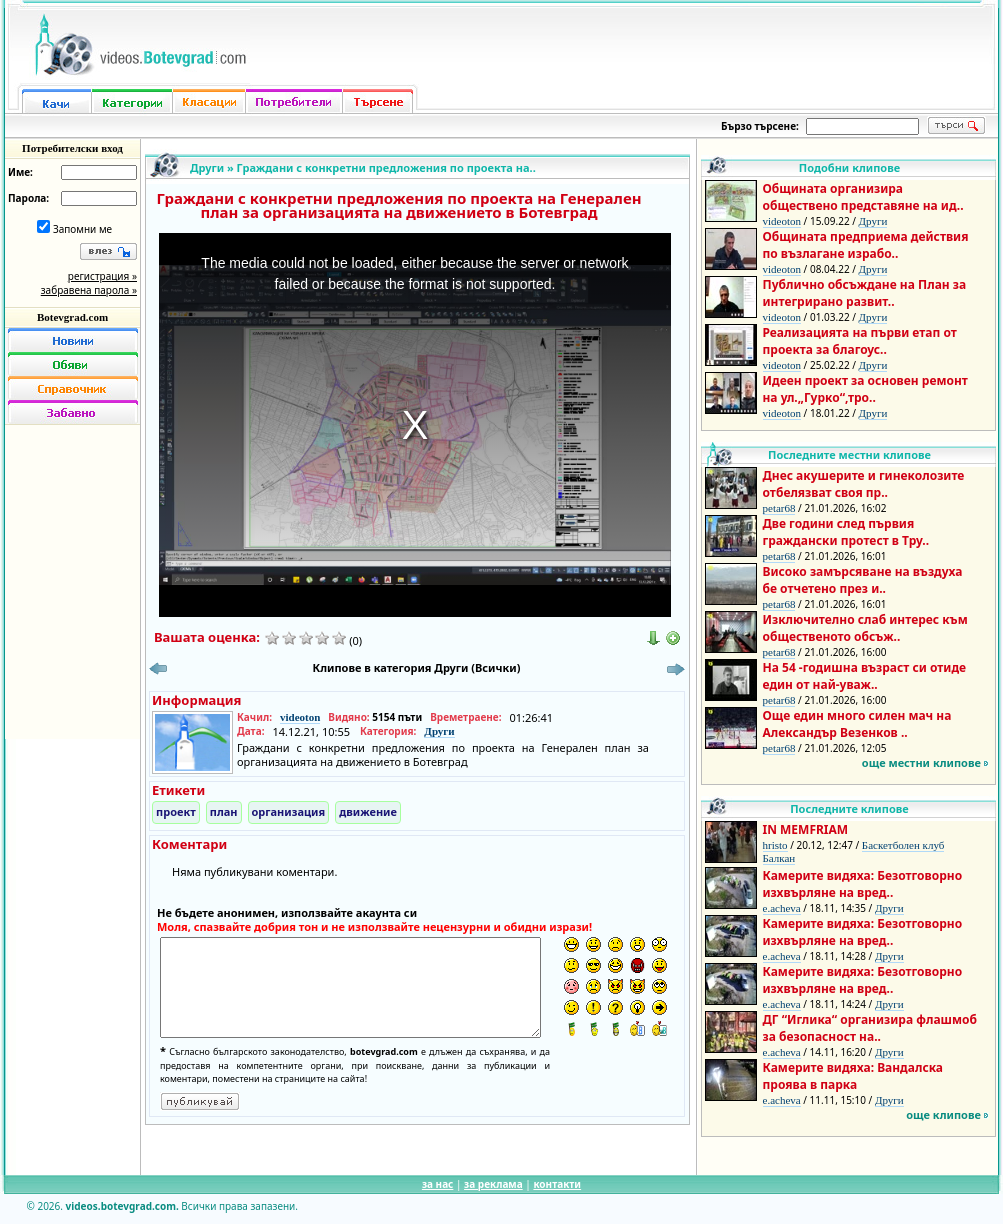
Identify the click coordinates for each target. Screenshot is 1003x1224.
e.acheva (782, 908)
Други (207, 167)
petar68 (779, 508)
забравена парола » (89, 290)
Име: (20, 172)
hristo (775, 845)
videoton (300, 717)
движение (368, 811)
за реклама (493, 1184)
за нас (437, 1184)
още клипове (943, 1114)
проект (176, 811)
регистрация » (102, 276)
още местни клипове (921, 762)
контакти (557, 1184)
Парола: (28, 198)
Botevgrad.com (72, 317)
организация (289, 811)
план (224, 811)
